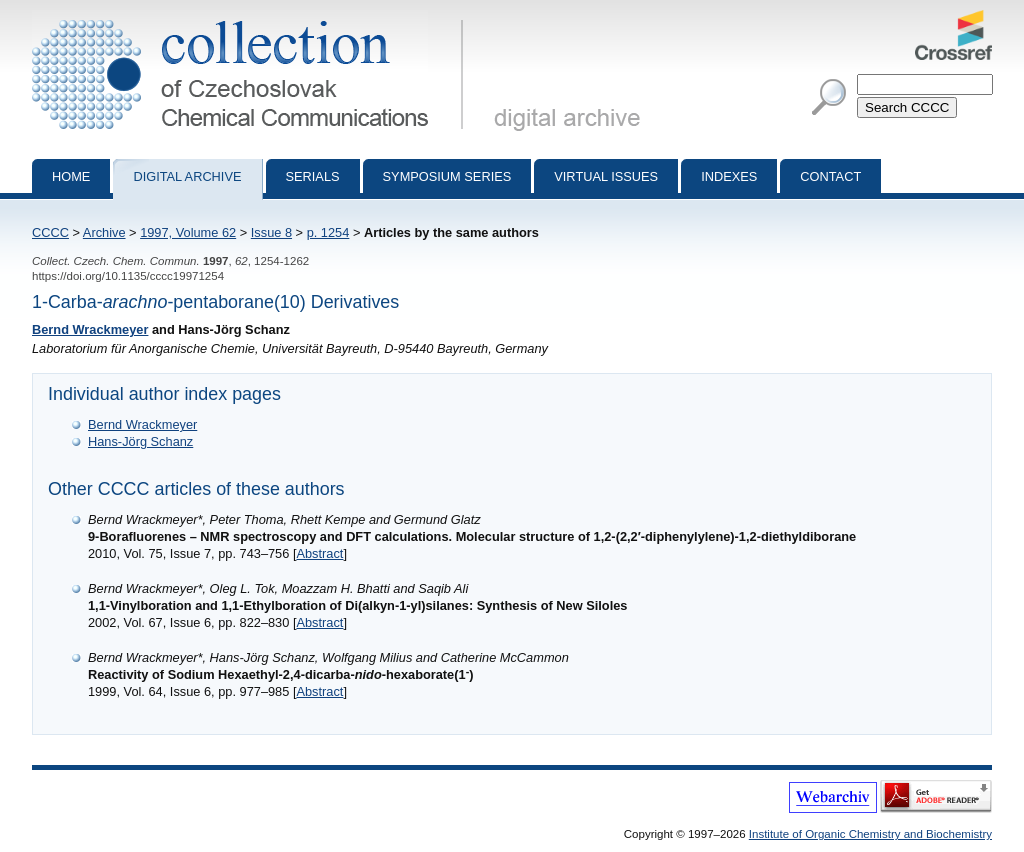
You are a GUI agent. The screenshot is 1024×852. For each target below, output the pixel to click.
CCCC (50, 232)
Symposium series (447, 176)
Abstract (319, 553)
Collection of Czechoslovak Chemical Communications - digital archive (251, 18)
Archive (104, 232)
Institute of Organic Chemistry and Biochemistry (870, 834)
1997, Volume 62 (188, 232)
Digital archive (187, 176)
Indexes (729, 176)
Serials (313, 176)
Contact (830, 176)
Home (71, 176)
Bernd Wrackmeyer (90, 329)
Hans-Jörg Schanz (140, 441)
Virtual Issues (606, 176)
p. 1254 (328, 232)
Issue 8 (271, 232)
